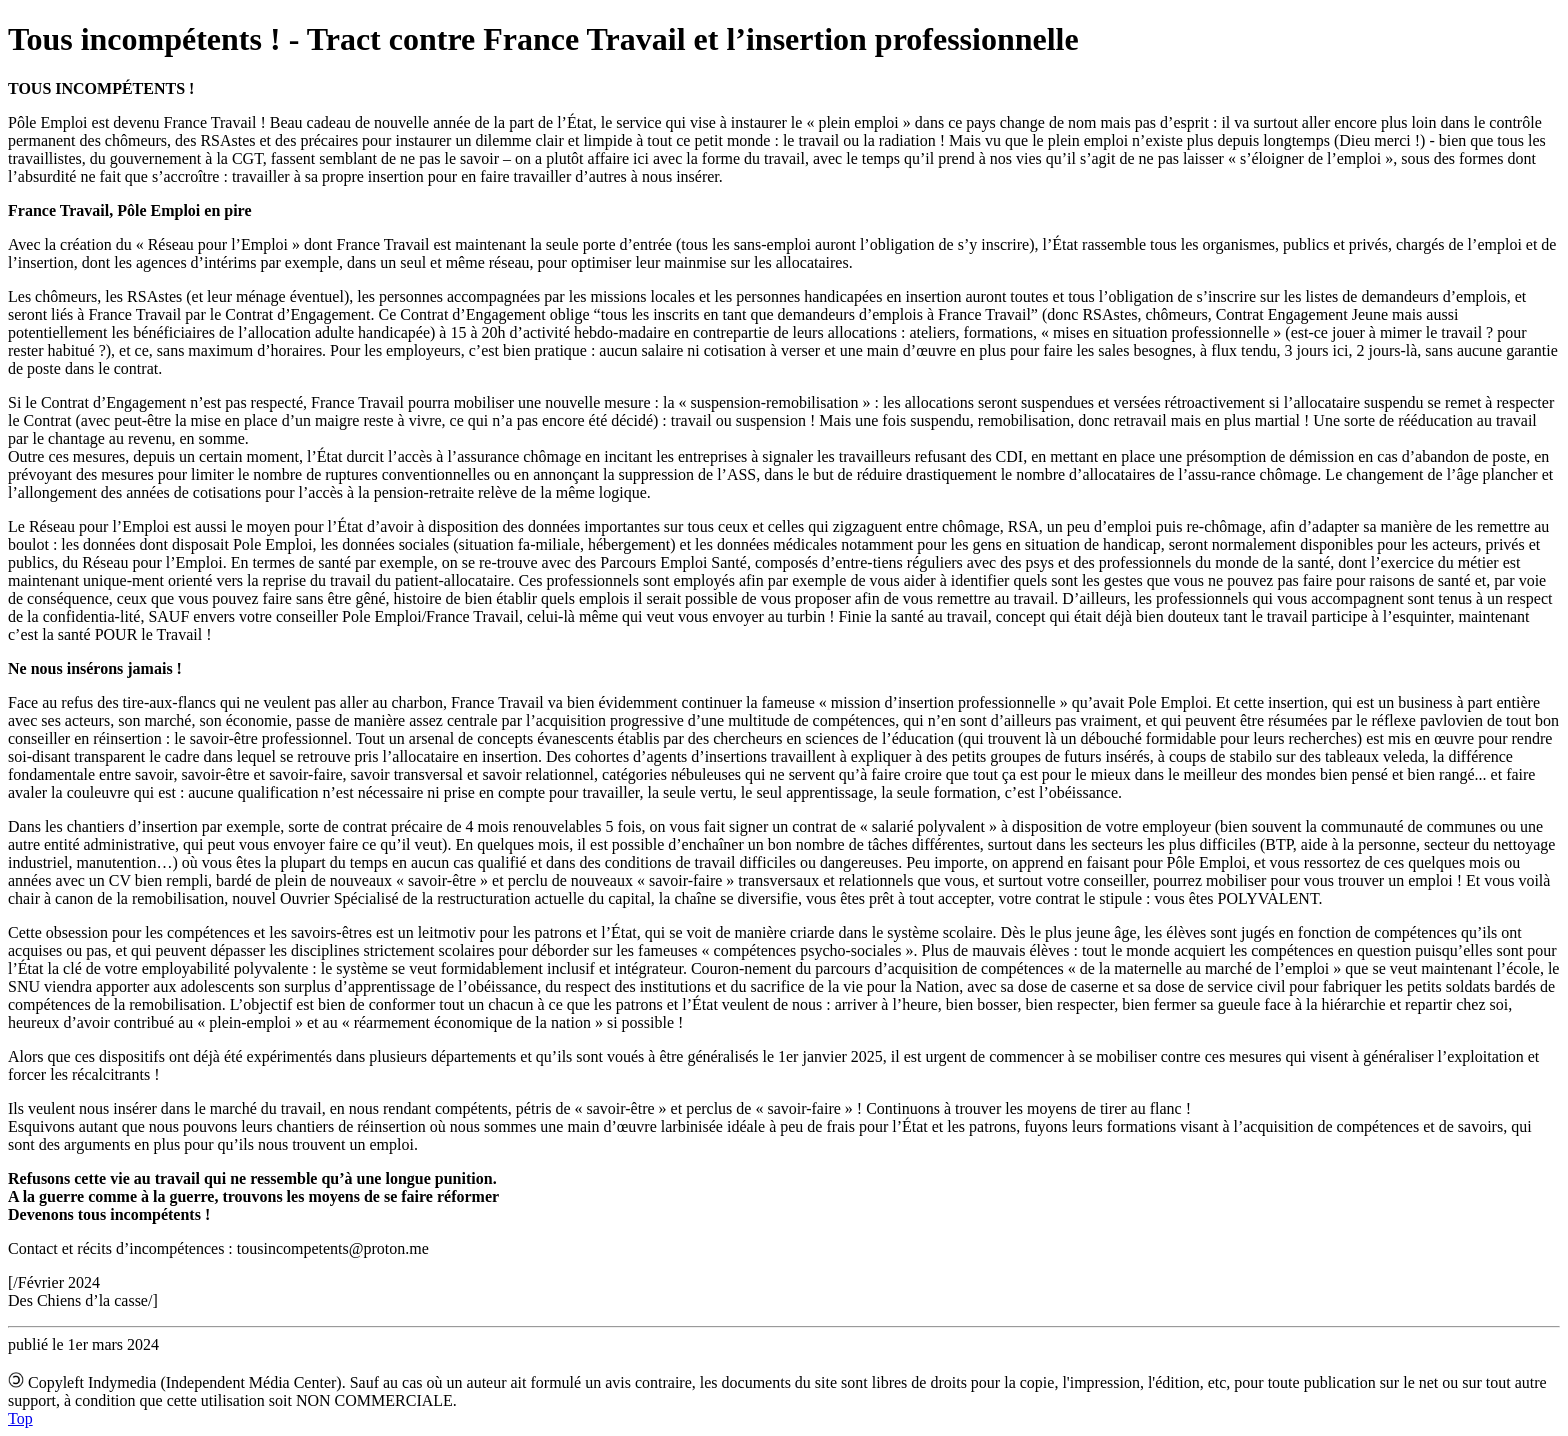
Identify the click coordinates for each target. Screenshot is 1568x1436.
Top (20, 1418)
